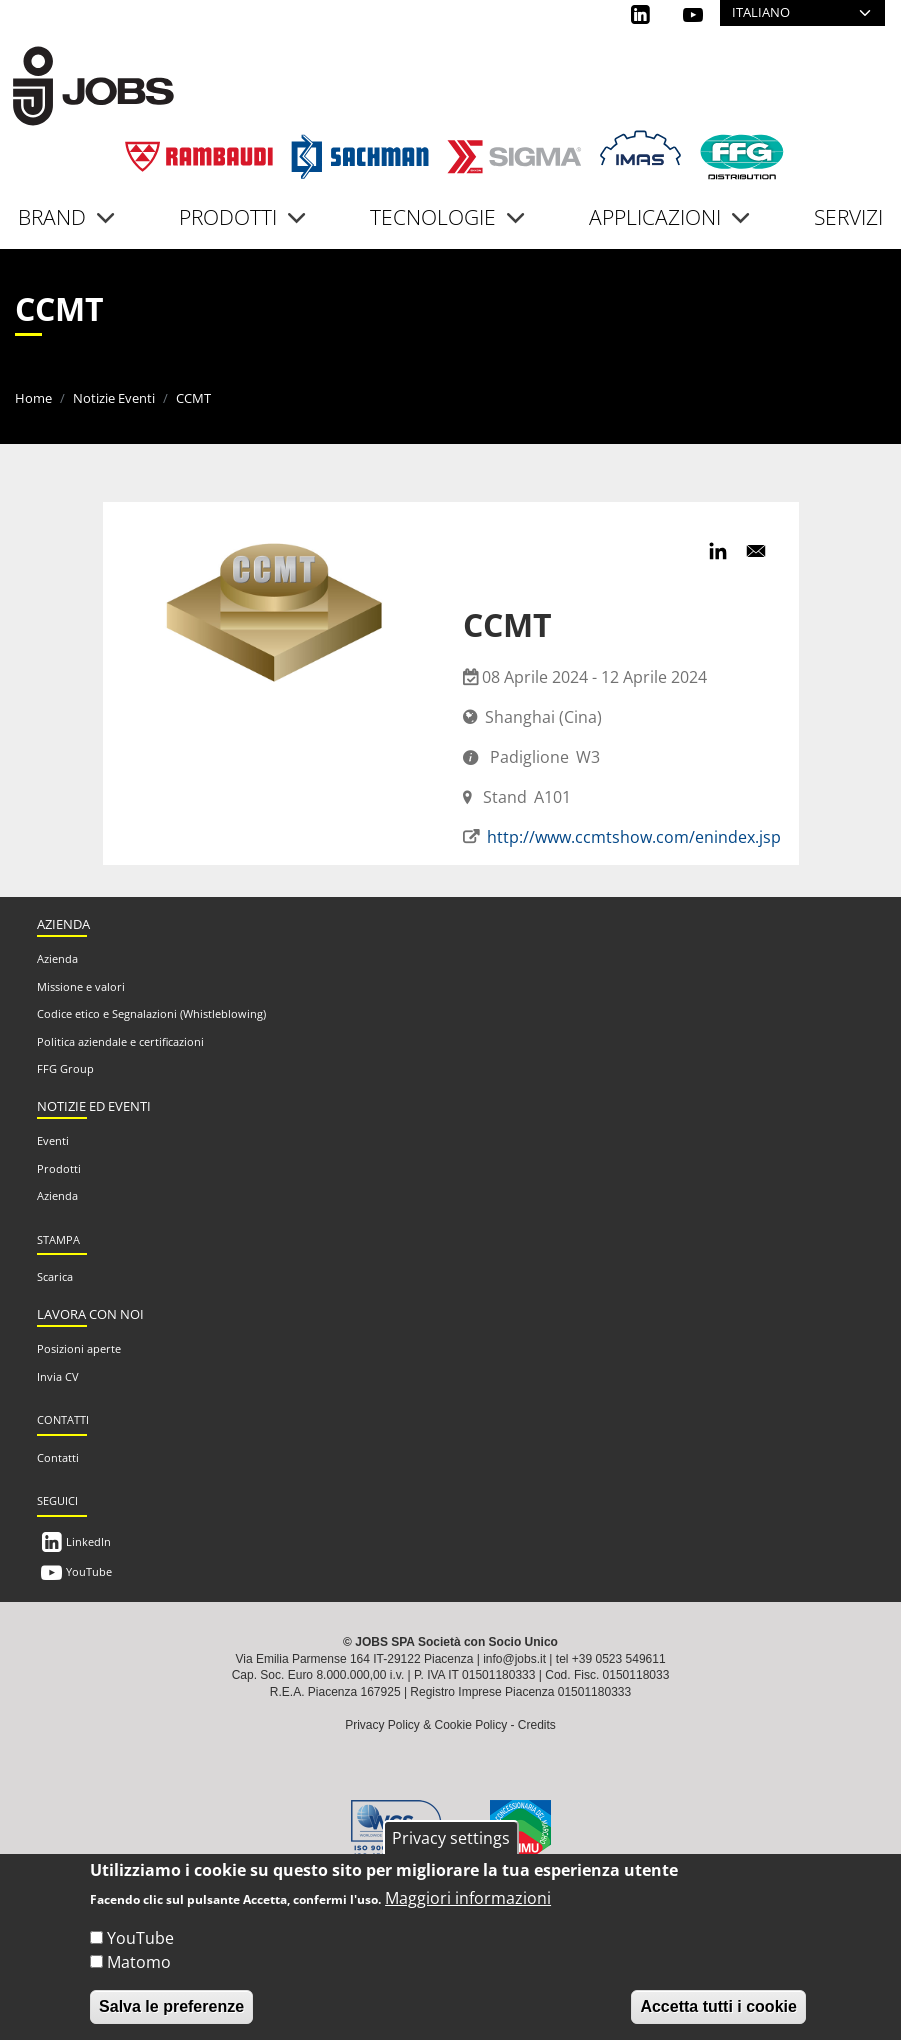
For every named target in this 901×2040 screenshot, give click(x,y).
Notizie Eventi (114, 398)
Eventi (53, 1140)
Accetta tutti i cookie (718, 2006)
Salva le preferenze (171, 2006)
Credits (537, 1725)
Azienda (57, 958)
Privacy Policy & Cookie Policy (426, 1725)
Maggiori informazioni (468, 1898)
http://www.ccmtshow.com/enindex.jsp (634, 837)
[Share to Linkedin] (718, 551)
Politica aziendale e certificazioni (120, 1041)
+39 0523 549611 (619, 1659)
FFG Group (65, 1068)
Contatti (58, 1457)
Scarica (55, 1276)
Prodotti (59, 1168)
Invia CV (58, 1376)
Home (33, 398)
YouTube (89, 1571)
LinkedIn (88, 1541)
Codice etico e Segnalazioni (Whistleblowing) (151, 1013)
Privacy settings (451, 1838)
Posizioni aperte (79, 1348)
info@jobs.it (514, 1659)
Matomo (139, 1962)
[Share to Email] (756, 551)
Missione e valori (81, 986)
